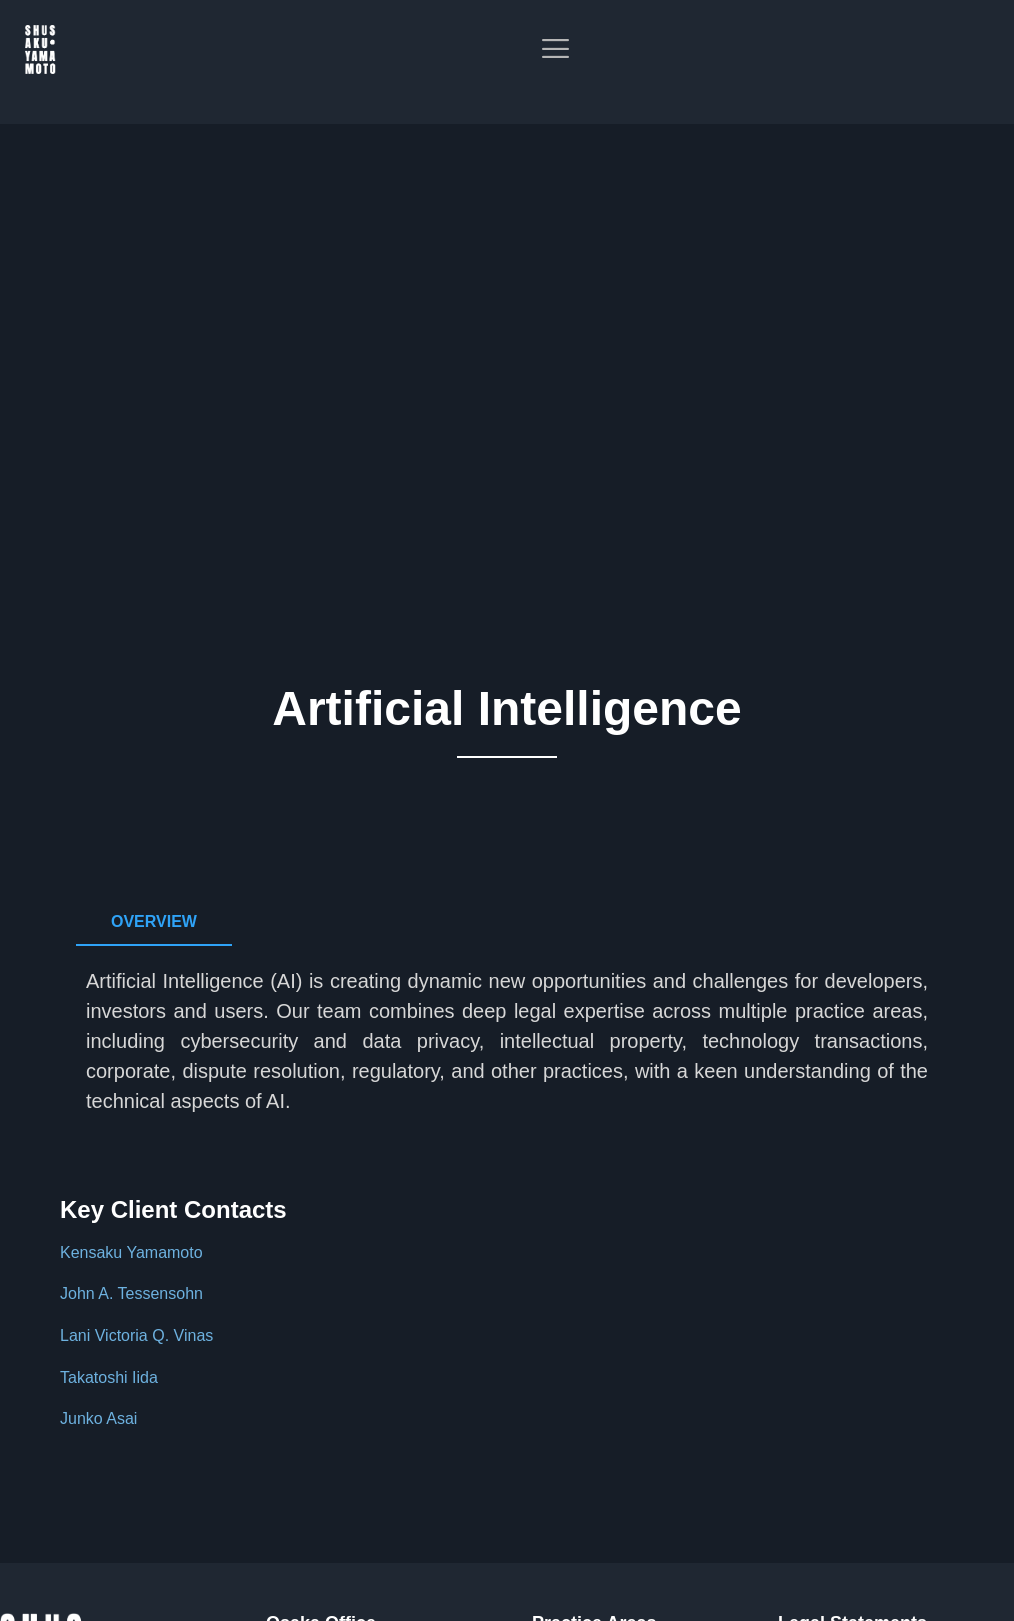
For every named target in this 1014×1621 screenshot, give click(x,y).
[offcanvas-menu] (983, 69)
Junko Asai (98, 1418)
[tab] (154, 922)
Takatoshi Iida (109, 1377)
